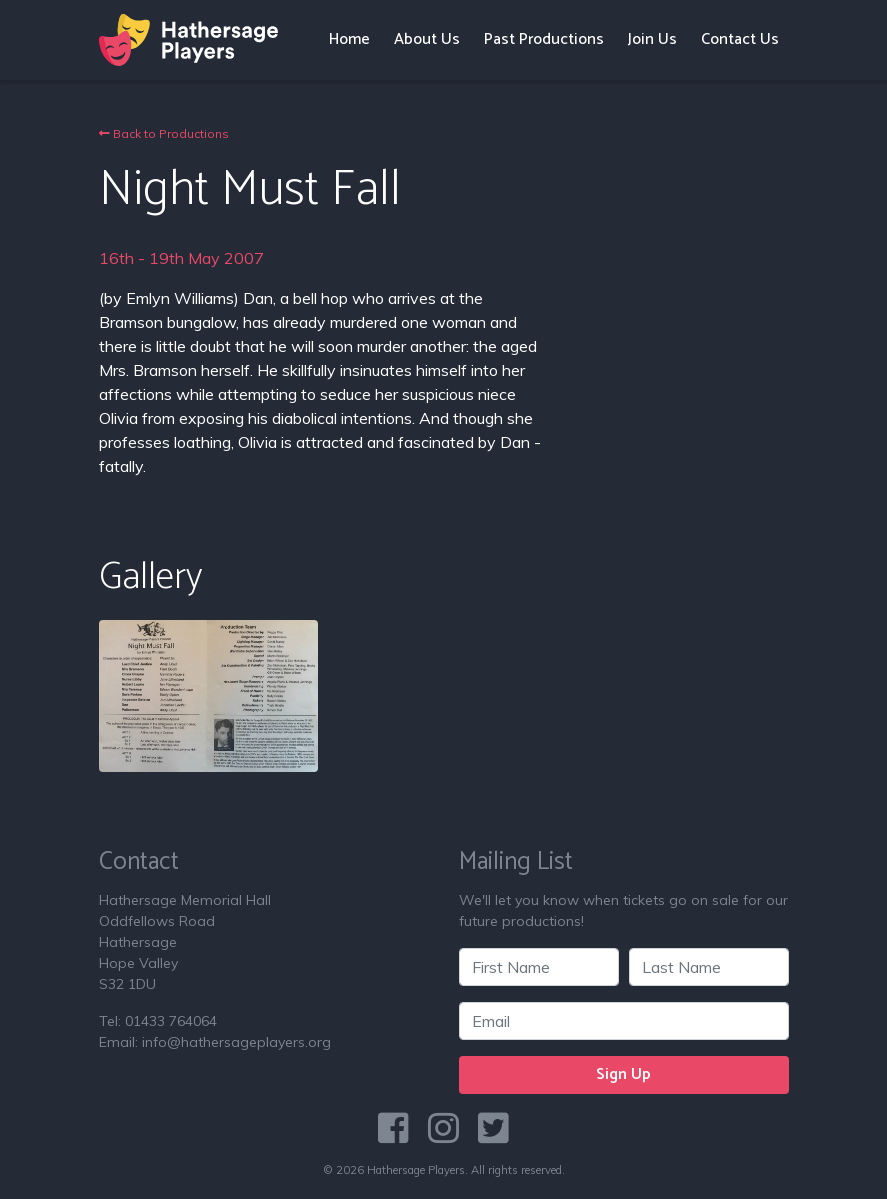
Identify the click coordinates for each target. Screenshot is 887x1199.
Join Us (652, 39)
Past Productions (544, 39)
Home (349, 39)
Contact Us (740, 39)
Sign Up (623, 1074)
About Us (427, 39)
